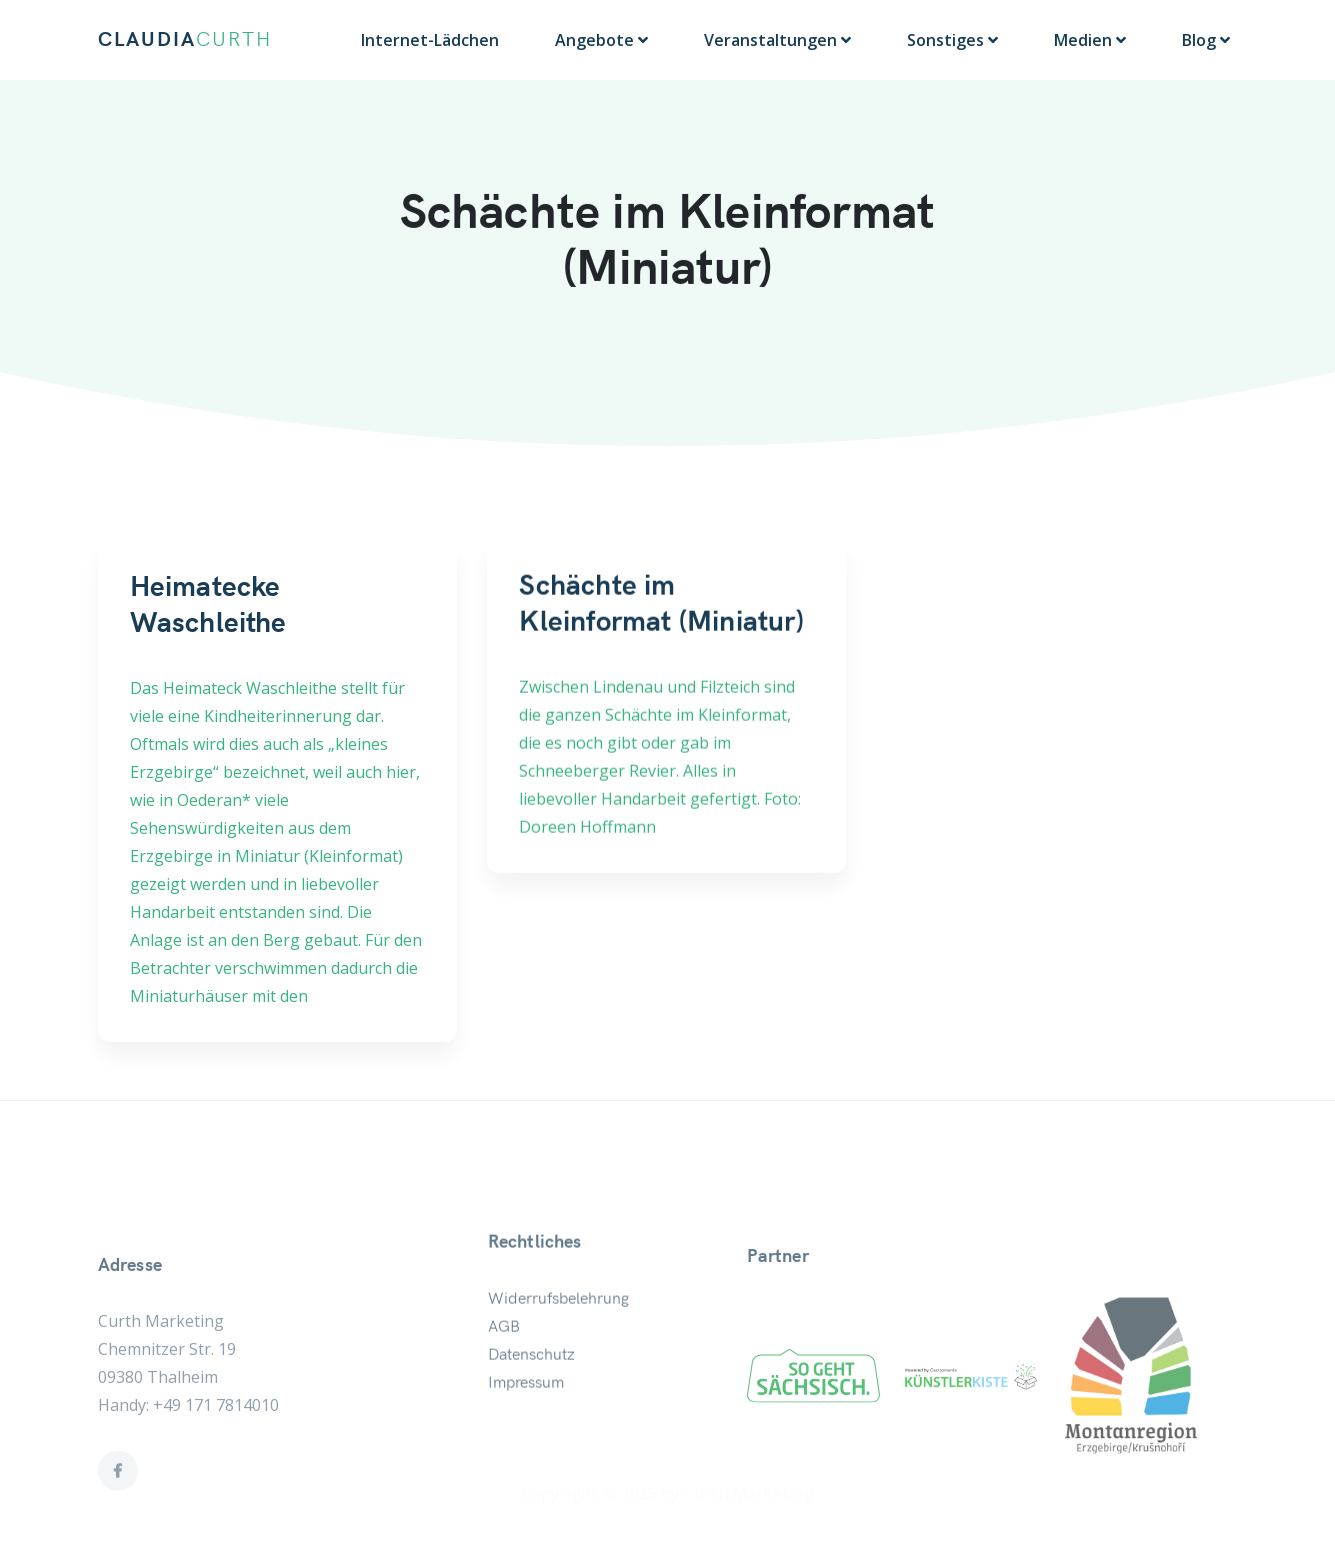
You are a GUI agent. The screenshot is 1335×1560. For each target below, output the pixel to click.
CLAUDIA (185, 40)
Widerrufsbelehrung (558, 1350)
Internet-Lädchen (430, 40)
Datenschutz (531, 1406)
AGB (504, 1378)
